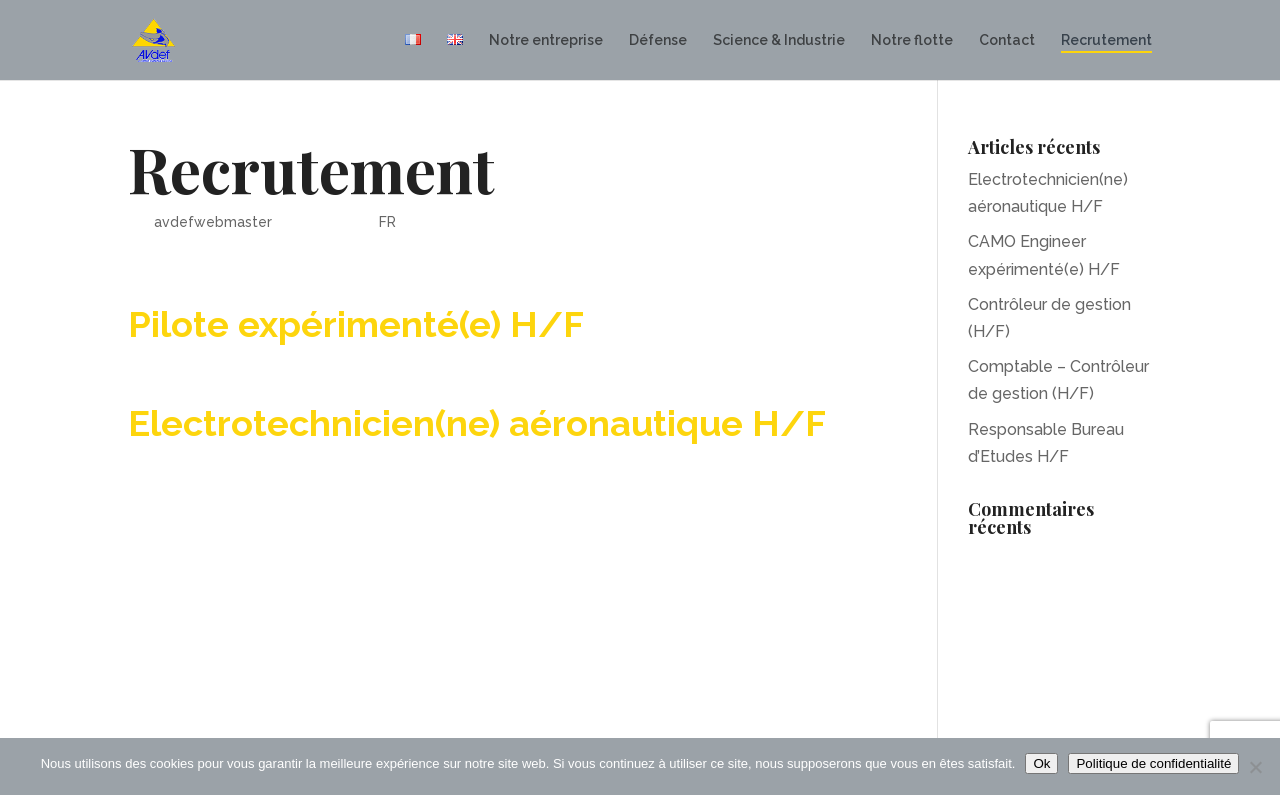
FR (387, 222)
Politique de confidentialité (1153, 763)
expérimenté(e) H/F (411, 324)
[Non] (1255, 767)
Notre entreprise (546, 40)
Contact (1007, 40)
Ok (1041, 763)
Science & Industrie (779, 40)
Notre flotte (912, 40)
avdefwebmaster (213, 222)
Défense (658, 40)
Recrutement (1106, 40)
